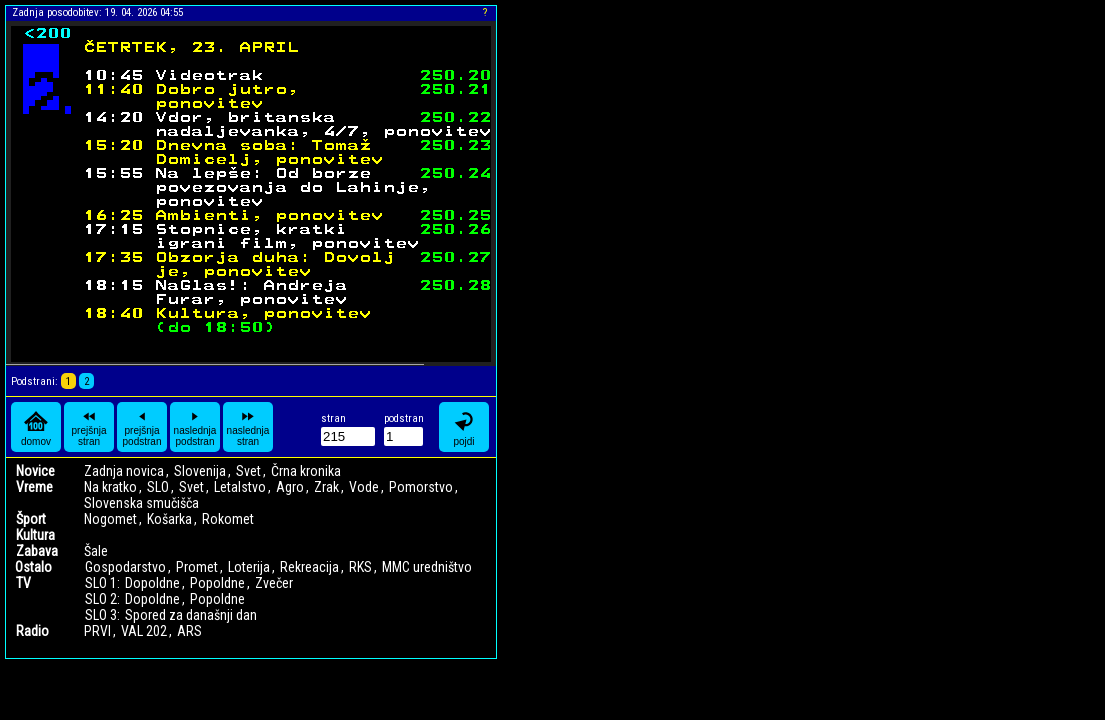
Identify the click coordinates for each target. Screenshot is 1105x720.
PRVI (97, 631)
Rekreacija (309, 567)
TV (23, 583)
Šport (31, 519)
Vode (364, 487)
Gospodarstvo (125, 567)
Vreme (34, 487)
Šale (96, 551)
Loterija (249, 567)
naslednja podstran (195, 427)
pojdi (464, 427)
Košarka (169, 519)
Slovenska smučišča (141, 503)
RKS (360, 567)
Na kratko (110, 487)
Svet (248, 471)
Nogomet (110, 519)
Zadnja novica (124, 471)
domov (36, 427)
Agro (290, 487)
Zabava (37, 551)
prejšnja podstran (142, 427)
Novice (35, 471)
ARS (189, 631)
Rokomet (228, 519)
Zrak (326, 487)
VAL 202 (144, 631)
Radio (32, 631)
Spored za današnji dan (191, 615)
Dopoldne (152, 583)
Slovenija (200, 471)
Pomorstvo (421, 487)
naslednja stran (248, 427)
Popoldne (217, 583)
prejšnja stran (88, 427)
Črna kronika (306, 471)
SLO (158, 487)
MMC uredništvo (427, 567)
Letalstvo (240, 487)
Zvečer (274, 583)
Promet (197, 567)
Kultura (35, 535)
